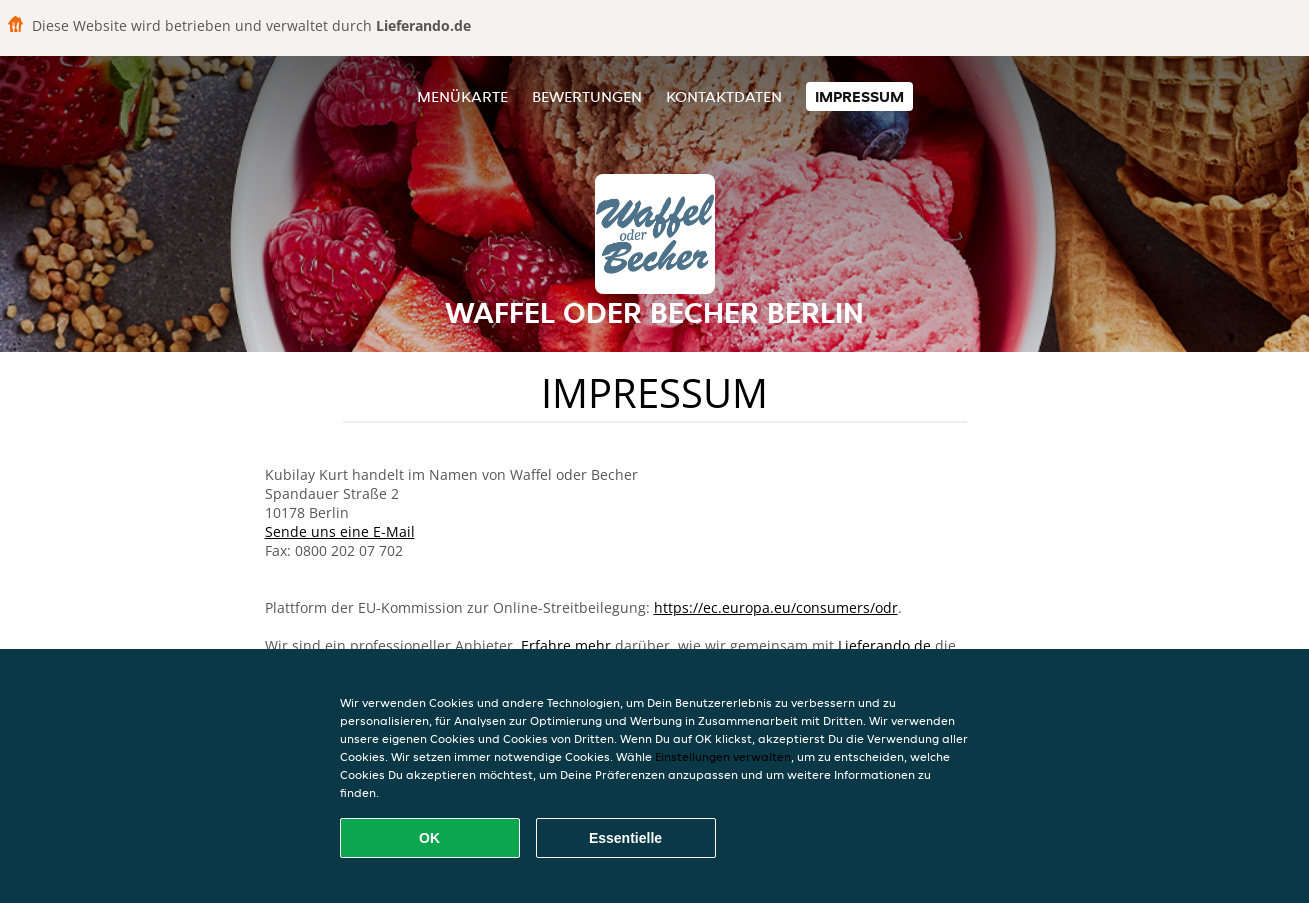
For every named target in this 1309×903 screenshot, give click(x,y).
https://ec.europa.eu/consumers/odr (776, 607)
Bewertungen (587, 96)
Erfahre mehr (566, 645)
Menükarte (462, 96)
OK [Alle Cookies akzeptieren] (429, 838)
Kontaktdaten (724, 96)
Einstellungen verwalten (723, 756)
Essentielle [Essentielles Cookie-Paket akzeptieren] (625, 838)
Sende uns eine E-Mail (340, 531)
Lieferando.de (884, 645)
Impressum (859, 96)
